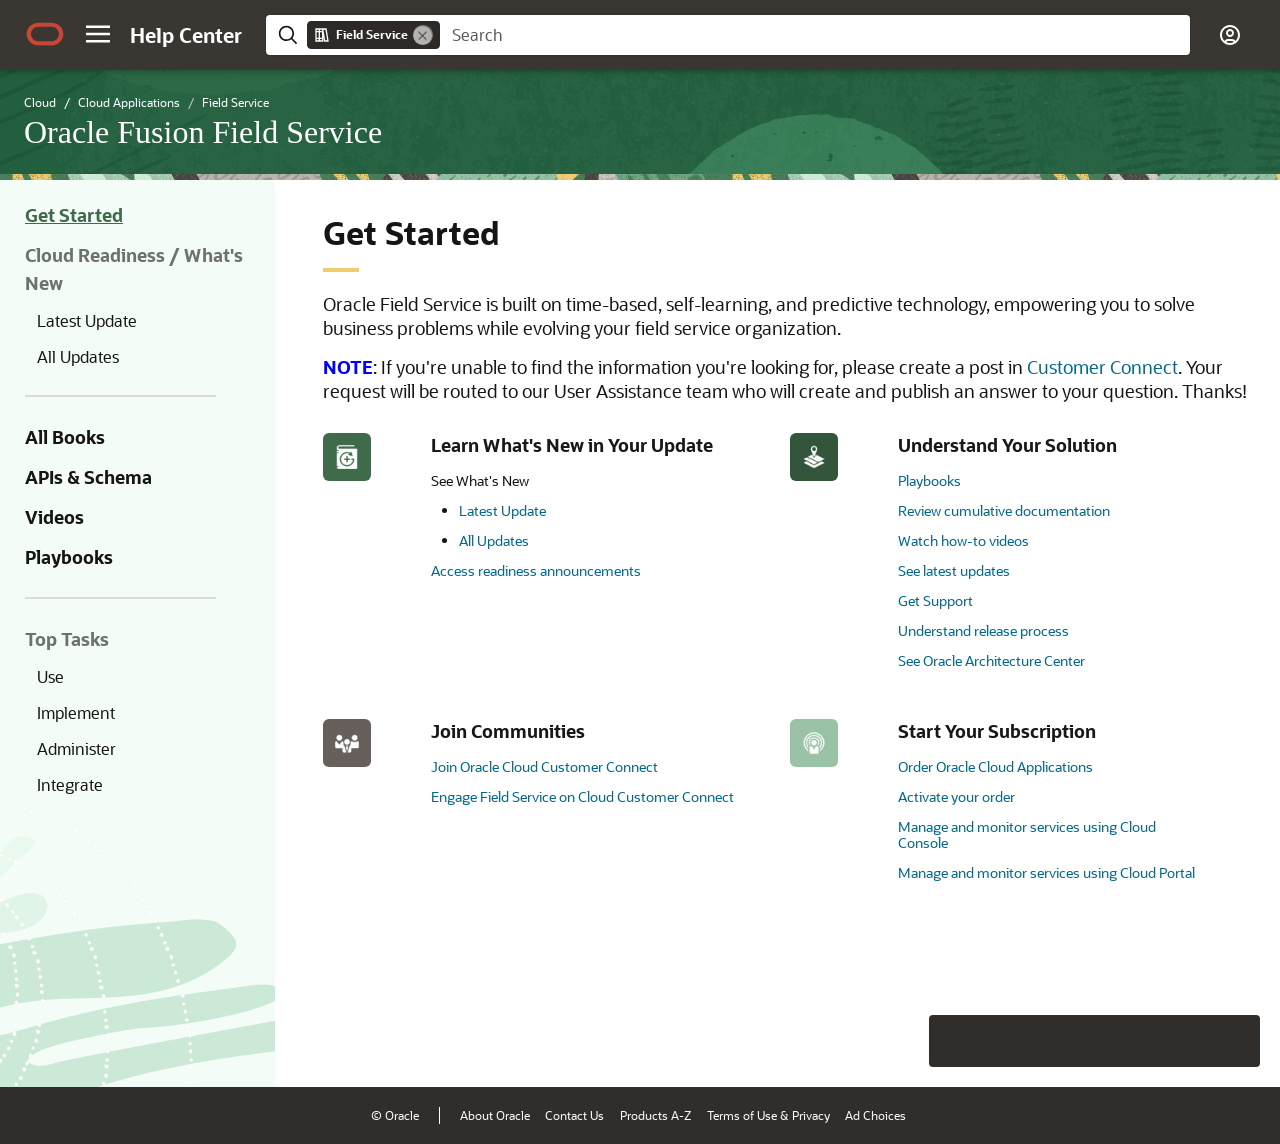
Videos (54, 517)
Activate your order (956, 796)
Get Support (935, 600)
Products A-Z (655, 1115)
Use (50, 676)
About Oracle (495, 1115)
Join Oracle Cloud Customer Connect (544, 766)
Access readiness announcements (536, 570)
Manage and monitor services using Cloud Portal (1046, 872)
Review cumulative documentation (1004, 510)
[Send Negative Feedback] (1182, 1041)
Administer (76, 748)
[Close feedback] (955, 1041)
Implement (76, 712)
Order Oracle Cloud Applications (995, 766)
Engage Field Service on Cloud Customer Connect (582, 796)
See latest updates (954, 570)
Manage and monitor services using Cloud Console (1027, 834)
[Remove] (423, 35)
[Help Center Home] (186, 35)
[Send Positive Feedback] (1234, 1041)
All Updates (78, 356)
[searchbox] (815, 35)
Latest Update (87, 320)
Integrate (70, 784)
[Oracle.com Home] (45, 34)
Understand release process (983, 630)
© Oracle (395, 1115)
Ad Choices (875, 1115)
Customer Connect (1102, 367)
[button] (98, 34)
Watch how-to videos (963, 540)
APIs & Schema (88, 477)
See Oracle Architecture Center (991, 660)
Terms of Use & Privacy (768, 1115)
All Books (65, 437)
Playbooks (69, 557)
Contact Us (574, 1115)
